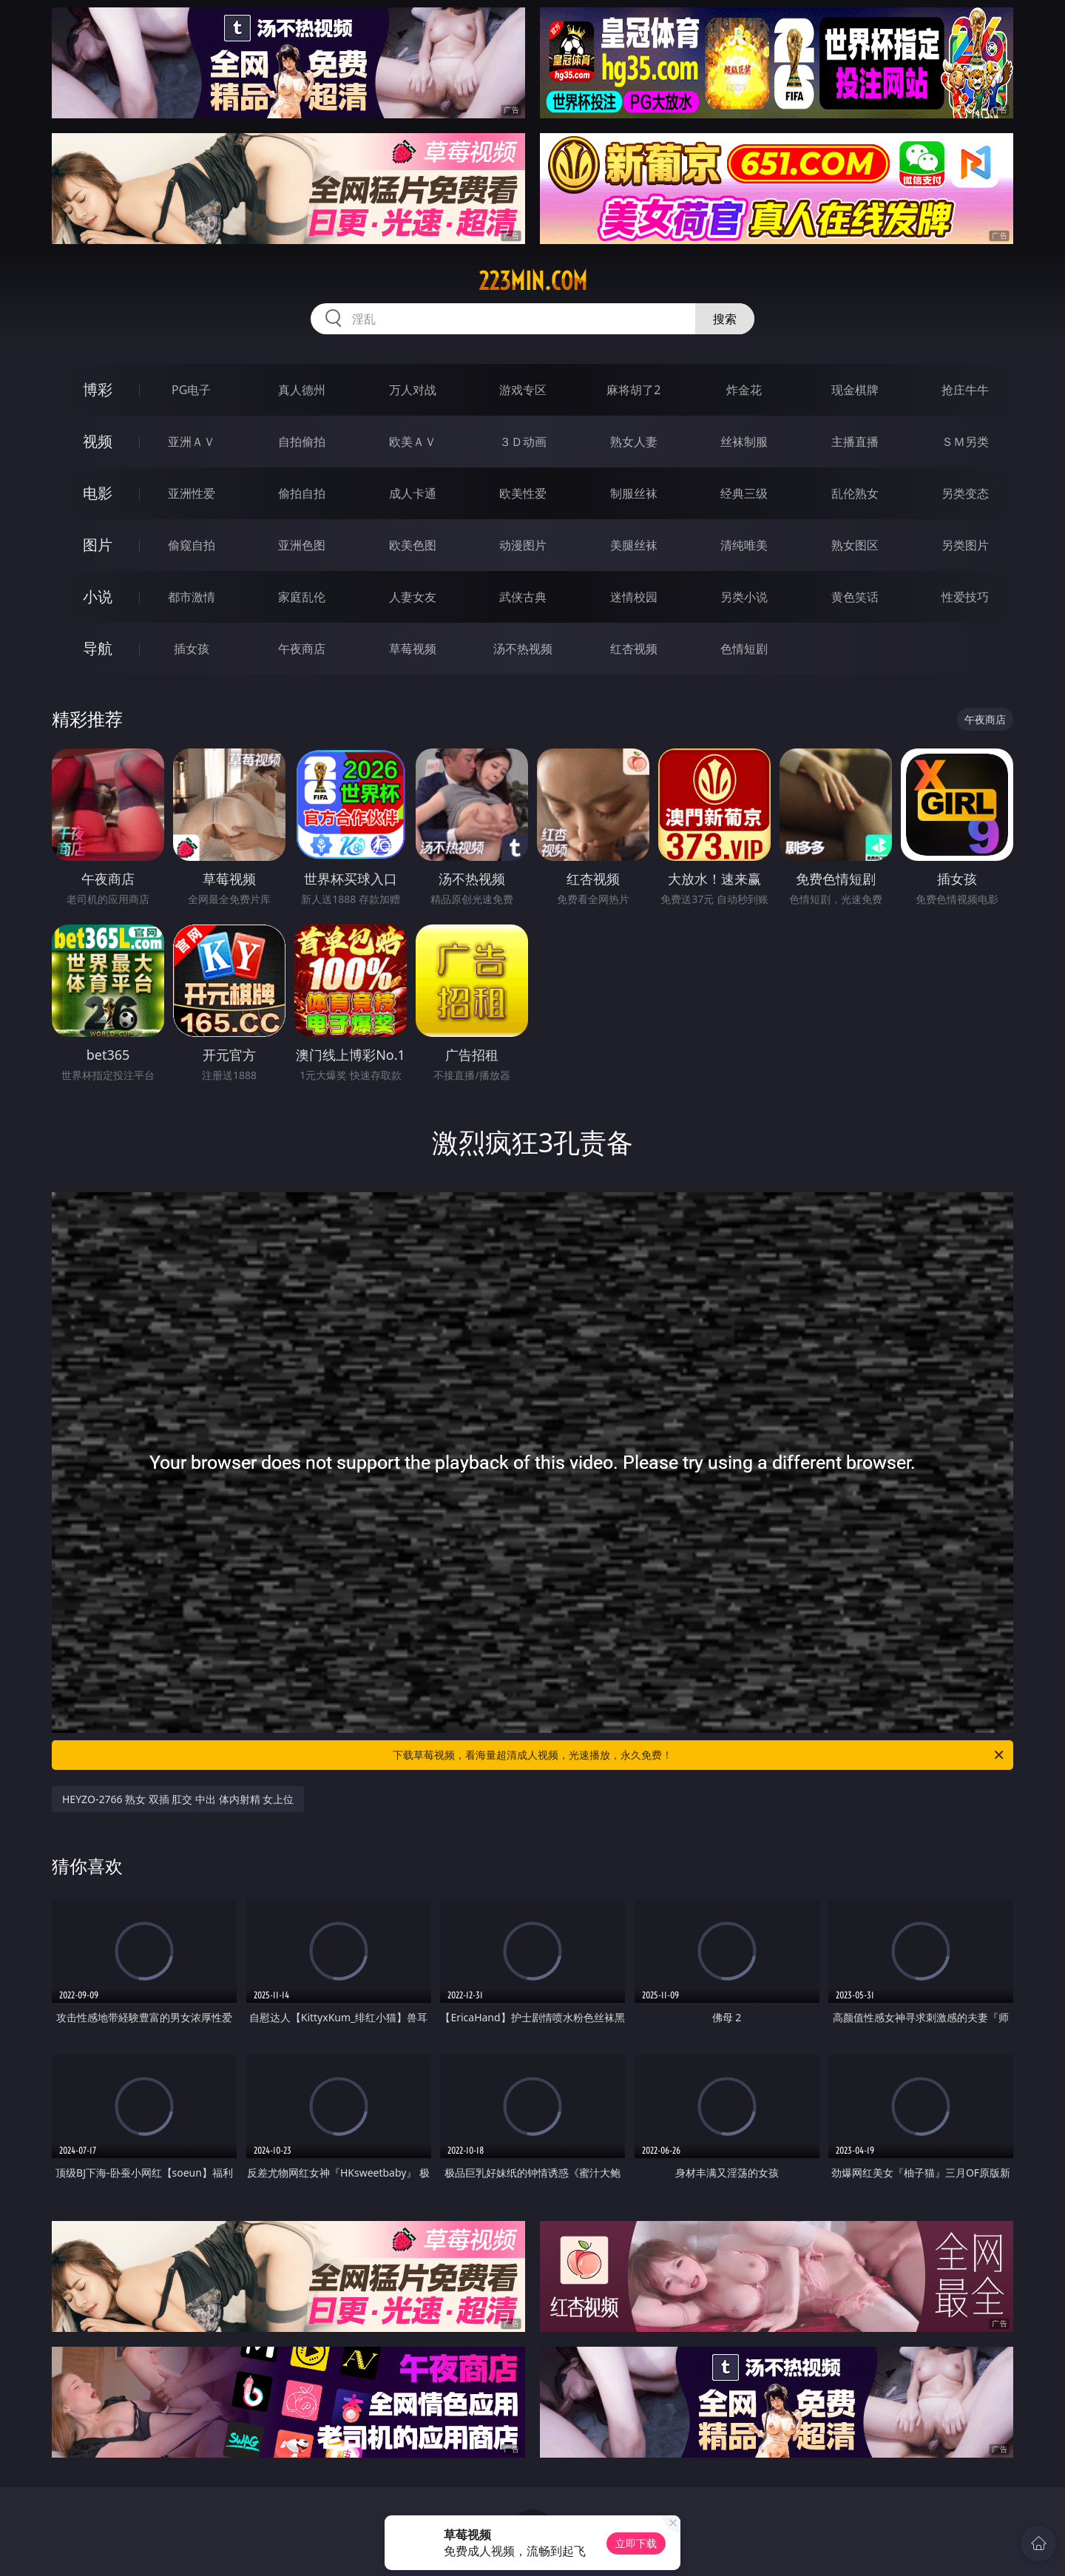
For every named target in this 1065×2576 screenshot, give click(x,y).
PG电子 (191, 390)
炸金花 (744, 390)
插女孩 (191, 648)
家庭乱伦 (301, 597)
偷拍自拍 (301, 493)
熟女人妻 (633, 441)
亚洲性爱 (191, 493)
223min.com (533, 281)
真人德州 (301, 390)
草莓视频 (412, 648)
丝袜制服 (744, 441)
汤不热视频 (522, 648)
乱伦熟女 (855, 493)
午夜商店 (301, 648)
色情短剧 (744, 648)
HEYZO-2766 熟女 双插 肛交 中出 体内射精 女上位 (178, 1799)
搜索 (725, 319)
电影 (97, 493)
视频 (97, 441)
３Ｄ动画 (523, 441)
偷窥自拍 (191, 545)
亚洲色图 (301, 545)
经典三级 (744, 493)
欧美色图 (412, 545)
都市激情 (191, 597)
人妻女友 (412, 597)
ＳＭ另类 (965, 441)
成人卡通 (412, 493)
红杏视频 (633, 648)
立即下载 (636, 2543)
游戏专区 (523, 390)
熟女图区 (855, 545)
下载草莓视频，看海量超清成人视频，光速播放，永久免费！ (699, 1755)
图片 (97, 545)
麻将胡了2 (633, 390)
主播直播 (855, 441)
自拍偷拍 (301, 441)
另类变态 (965, 493)
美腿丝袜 (633, 545)
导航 (97, 648)
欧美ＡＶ (412, 441)
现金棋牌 (855, 390)
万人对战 (412, 390)
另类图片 (965, 545)
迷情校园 (633, 597)
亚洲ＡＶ (191, 441)
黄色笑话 (855, 597)
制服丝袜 (633, 493)
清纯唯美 (744, 545)
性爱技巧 (965, 597)
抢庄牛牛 (965, 390)
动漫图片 (523, 545)
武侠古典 (523, 597)
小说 (97, 596)
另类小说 (744, 597)
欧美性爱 (523, 493)
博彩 (97, 389)
